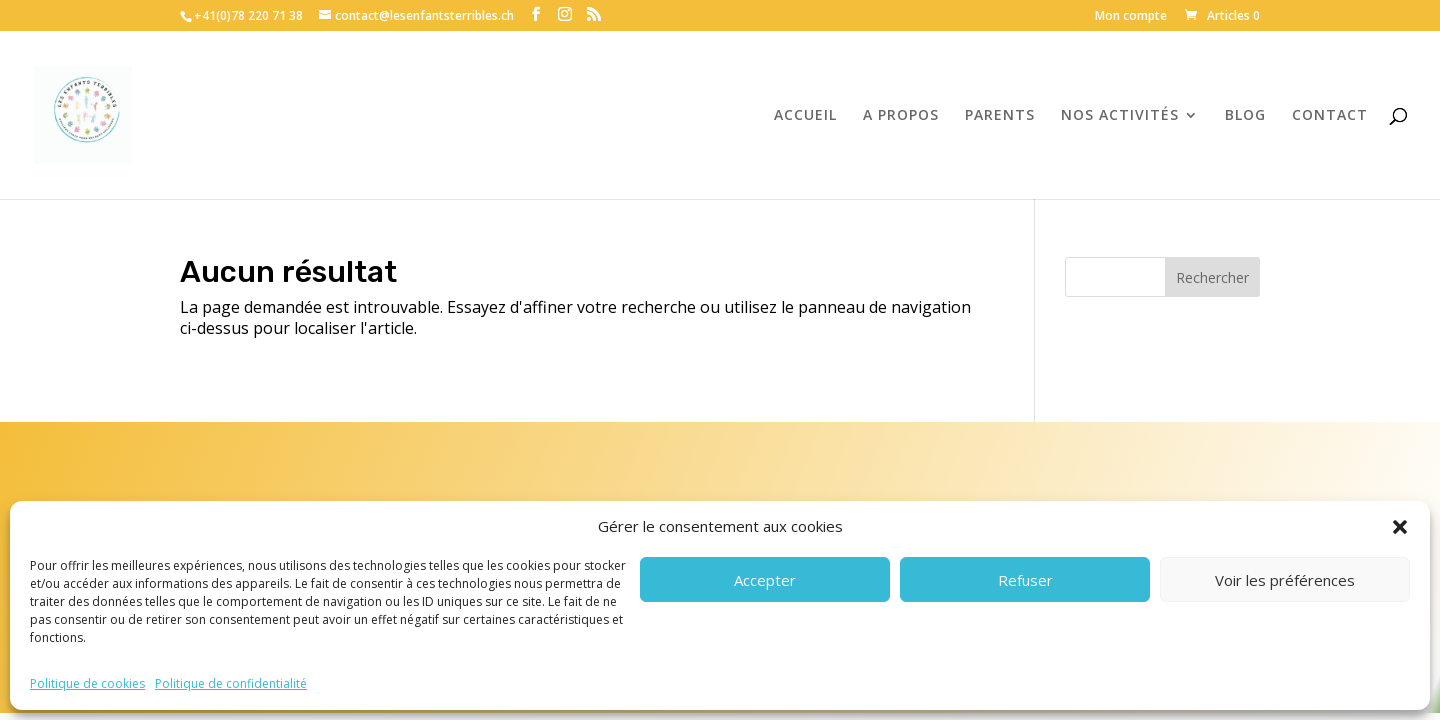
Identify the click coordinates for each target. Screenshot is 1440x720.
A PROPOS (901, 116)
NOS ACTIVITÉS (1120, 116)
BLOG (1245, 116)
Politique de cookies (87, 683)
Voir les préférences (1285, 580)
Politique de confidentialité (231, 683)
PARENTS (1000, 116)
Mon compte (1131, 17)
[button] (1400, 527)
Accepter (765, 580)
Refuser (1025, 580)
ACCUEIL (805, 116)
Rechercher (1212, 277)
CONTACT (1330, 116)
